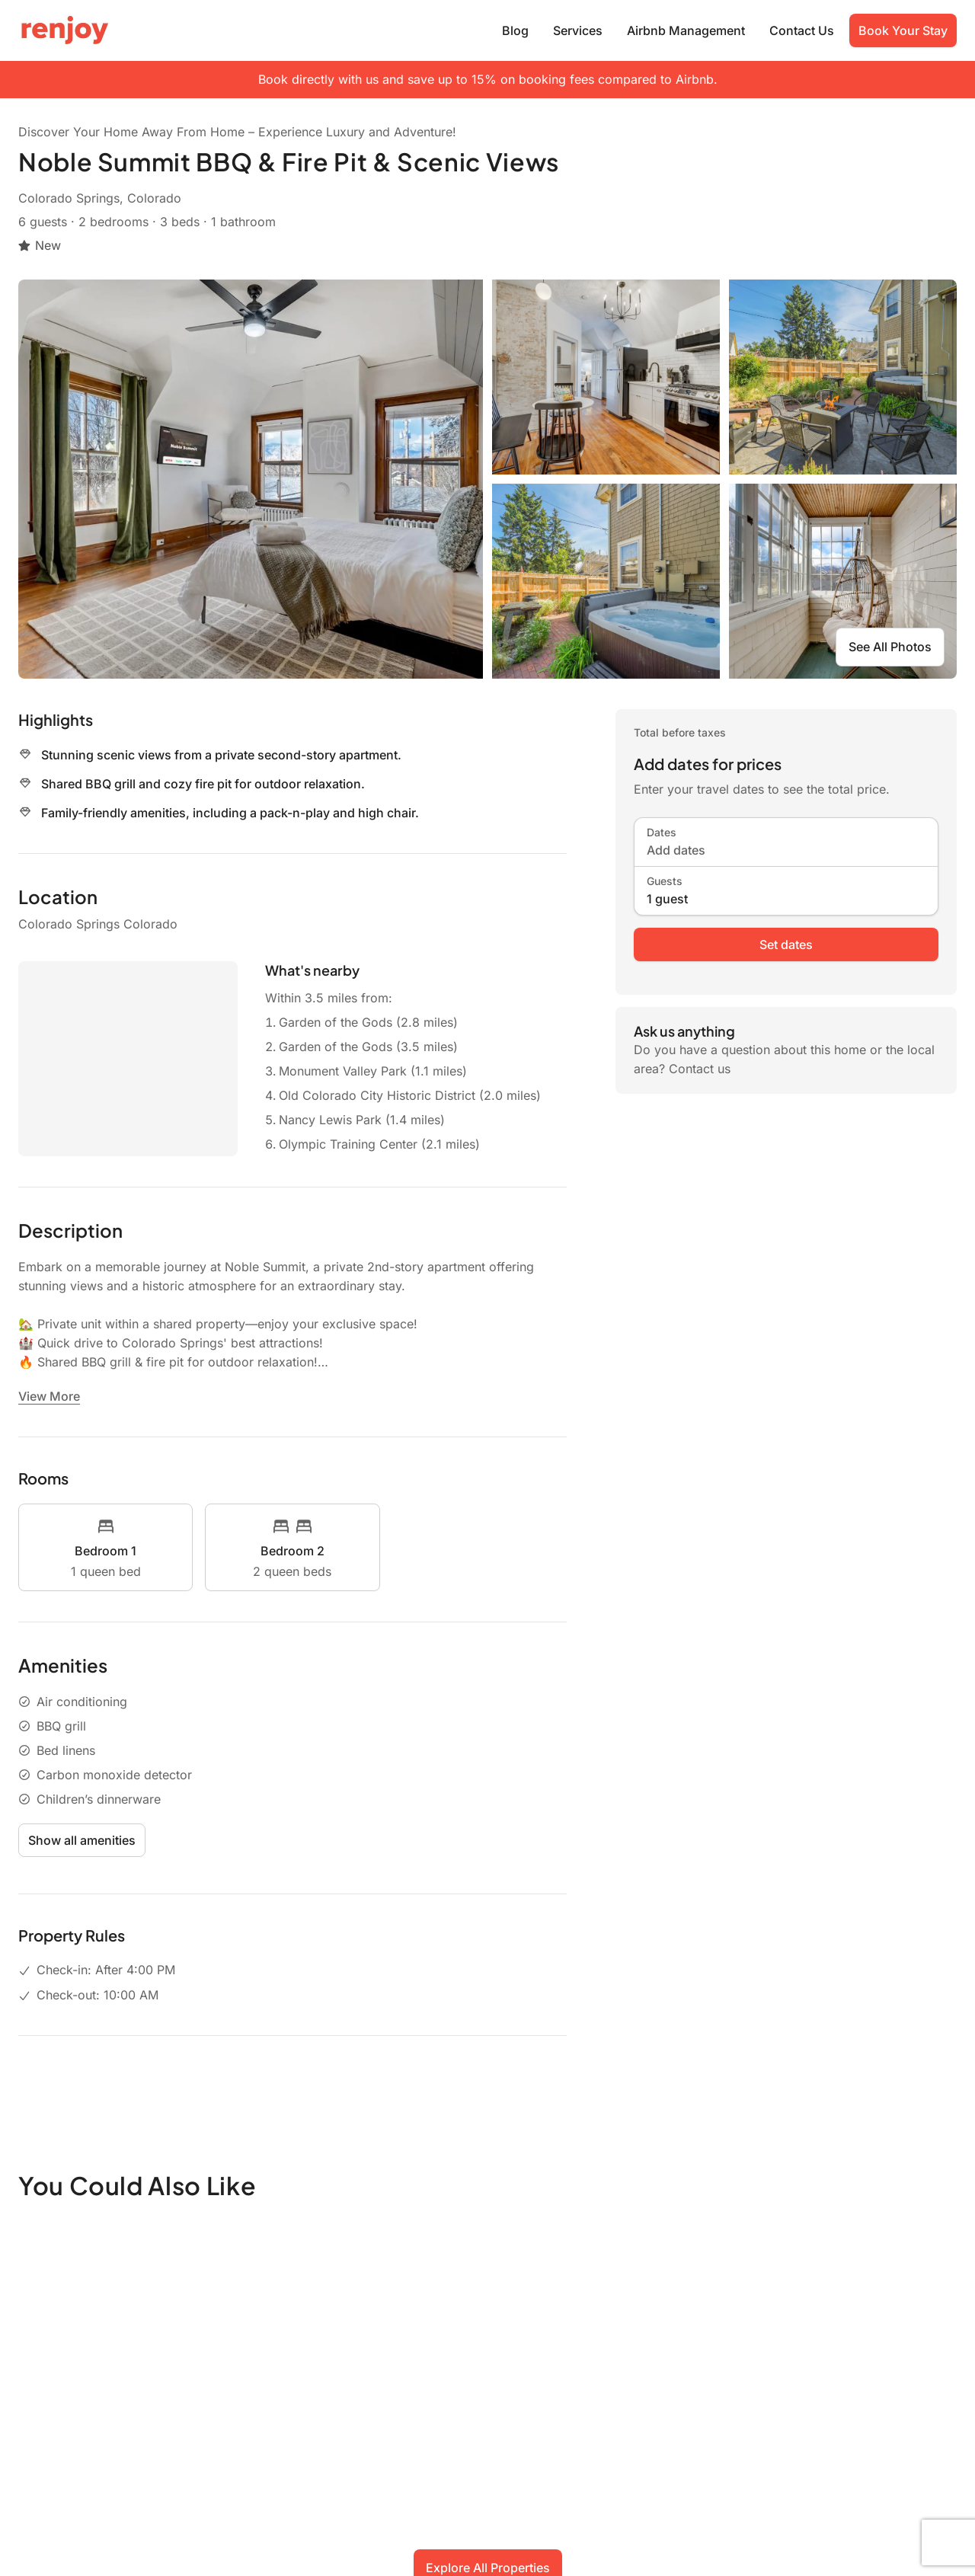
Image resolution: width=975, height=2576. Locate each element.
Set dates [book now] (786, 944)
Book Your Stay (903, 30)
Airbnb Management (686, 30)
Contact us (699, 1068)
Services (578, 30)
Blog (515, 30)
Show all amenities (82, 1840)
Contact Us (801, 30)
